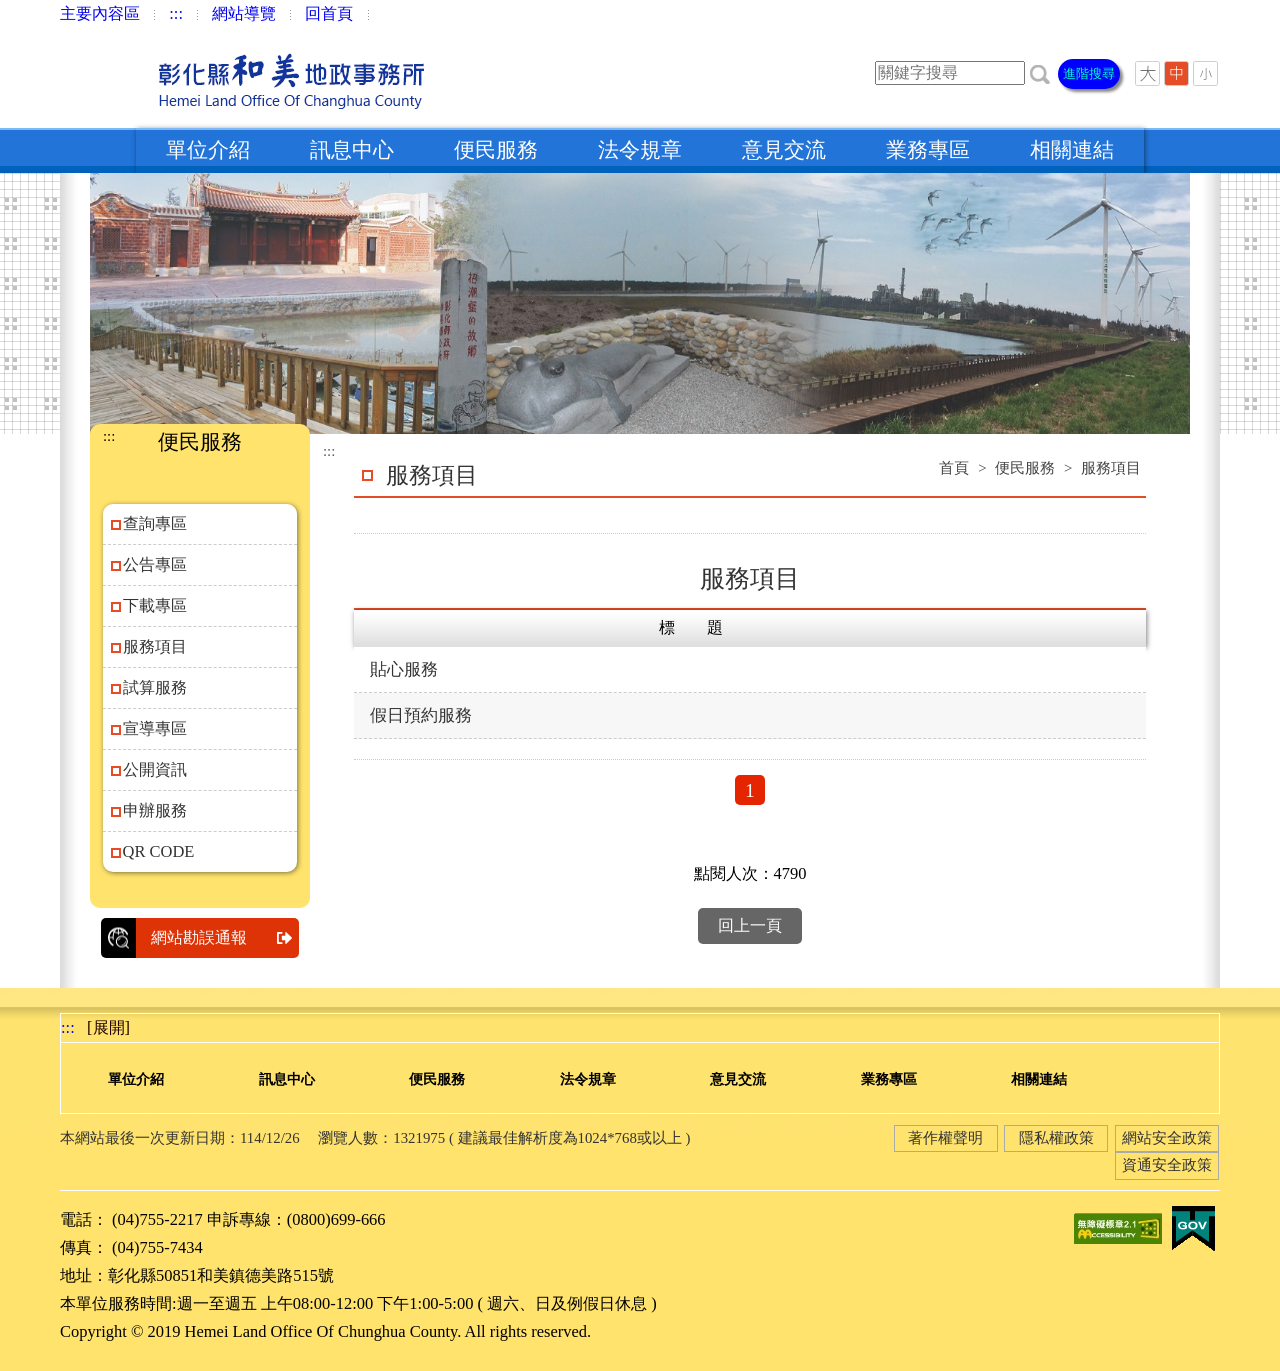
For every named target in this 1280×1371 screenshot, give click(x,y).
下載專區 (155, 605)
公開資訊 (155, 769)
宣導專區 (155, 728)
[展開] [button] (108, 1027)
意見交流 (784, 150)
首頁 (954, 468)
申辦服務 (155, 810)
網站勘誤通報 (225, 938)
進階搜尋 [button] (1089, 73)
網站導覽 (244, 13)
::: (176, 13)
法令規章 (640, 150)
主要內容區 (100, 13)
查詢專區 (155, 523)
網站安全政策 (1167, 1138)
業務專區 (928, 150)
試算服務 (155, 687)
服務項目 (155, 646)
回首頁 (329, 13)
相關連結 (1072, 150)
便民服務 (496, 150)
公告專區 (155, 564)
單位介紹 (208, 150)
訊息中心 (352, 150)
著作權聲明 (945, 1138)
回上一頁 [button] (750, 925)
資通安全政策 (1167, 1165)
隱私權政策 (1056, 1138)
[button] (1040, 72)
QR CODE (159, 851)
